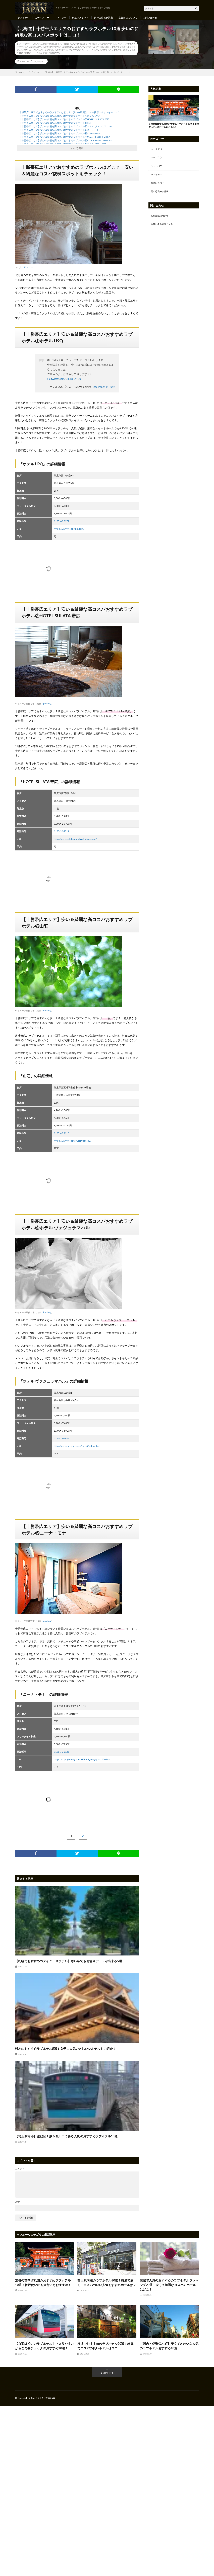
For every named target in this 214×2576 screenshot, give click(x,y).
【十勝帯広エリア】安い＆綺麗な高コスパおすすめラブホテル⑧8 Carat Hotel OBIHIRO (65, 140)
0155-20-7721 (61, 831)
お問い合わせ (150, 17)
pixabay (47, 703)
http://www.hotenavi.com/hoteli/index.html (76, 1445)
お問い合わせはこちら (162, 225)
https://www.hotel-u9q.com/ (69, 528)
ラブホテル (23, 17)
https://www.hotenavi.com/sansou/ (72, 1140)
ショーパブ (157, 166)
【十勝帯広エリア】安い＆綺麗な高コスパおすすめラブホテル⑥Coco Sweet (59, 133)
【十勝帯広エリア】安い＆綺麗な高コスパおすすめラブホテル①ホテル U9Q (59, 115)
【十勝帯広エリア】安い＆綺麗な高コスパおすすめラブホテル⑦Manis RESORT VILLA (64, 136)
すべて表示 (77, 148)
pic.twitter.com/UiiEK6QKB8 (64, 378)
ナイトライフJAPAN (45, 2398)
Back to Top (107, 2372)
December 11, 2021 (104, 386)
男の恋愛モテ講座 (103, 17)
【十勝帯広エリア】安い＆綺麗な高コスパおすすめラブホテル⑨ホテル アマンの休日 (64, 143)
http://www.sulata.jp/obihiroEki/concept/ (75, 839)
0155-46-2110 (61, 1133)
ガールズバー (42, 17)
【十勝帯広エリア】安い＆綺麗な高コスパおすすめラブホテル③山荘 (55, 122)
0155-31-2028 (61, 1751)
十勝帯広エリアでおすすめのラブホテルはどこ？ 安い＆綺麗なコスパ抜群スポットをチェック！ (70, 112)
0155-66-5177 (61, 521)
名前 (17, 2202)
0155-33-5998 (61, 1438)
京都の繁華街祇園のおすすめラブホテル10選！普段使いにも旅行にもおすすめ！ (173, 125)
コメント (19, 2168)
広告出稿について (128, 17)
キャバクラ (60, 17)
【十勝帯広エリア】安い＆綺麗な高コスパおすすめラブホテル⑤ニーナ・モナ (60, 129)
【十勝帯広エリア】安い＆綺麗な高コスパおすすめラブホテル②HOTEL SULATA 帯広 (64, 119)
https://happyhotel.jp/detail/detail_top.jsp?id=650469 (82, 1759)
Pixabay (28, 267)
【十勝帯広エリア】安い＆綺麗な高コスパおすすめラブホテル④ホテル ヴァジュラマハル (66, 126)
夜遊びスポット (80, 17)
